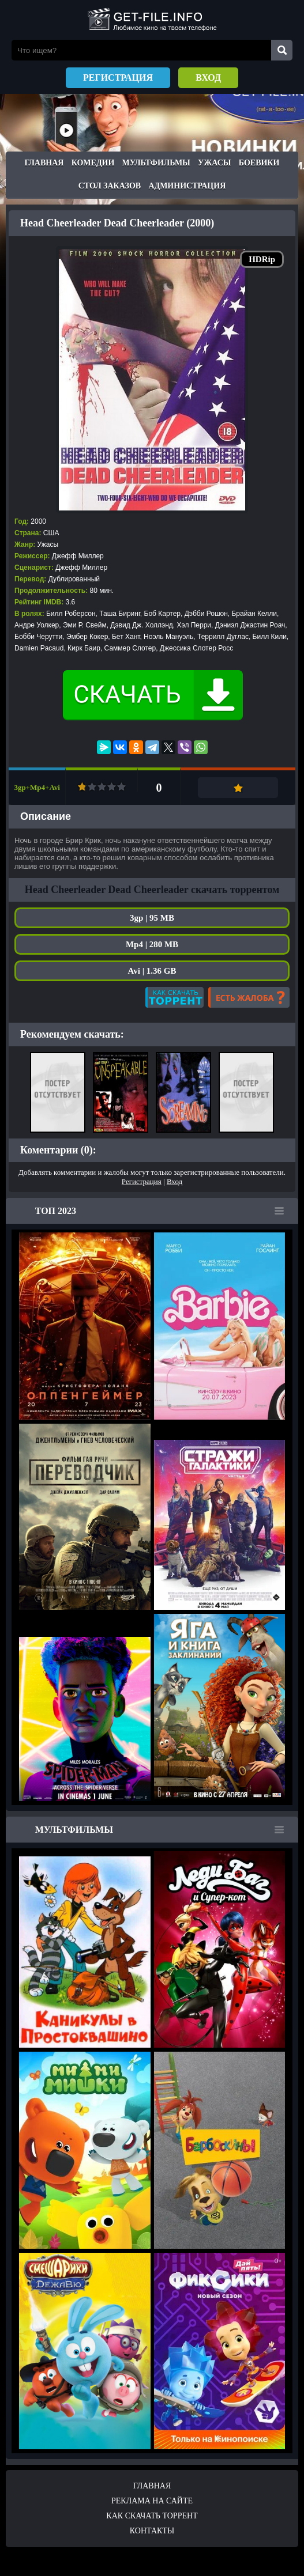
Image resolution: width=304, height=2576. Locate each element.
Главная (44, 162)
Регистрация (118, 77)
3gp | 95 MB (152, 917)
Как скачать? (174, 997)
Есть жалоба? (249, 997)
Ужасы (214, 162)
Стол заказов (109, 185)
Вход (208, 77)
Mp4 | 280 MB (152, 944)
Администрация (187, 185)
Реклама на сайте (152, 2500)
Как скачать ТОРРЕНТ (151, 2515)
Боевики (259, 162)
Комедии (93, 162)
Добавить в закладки (238, 787)
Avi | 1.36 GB (152, 970)
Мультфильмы (156, 162)
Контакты (152, 2530)
